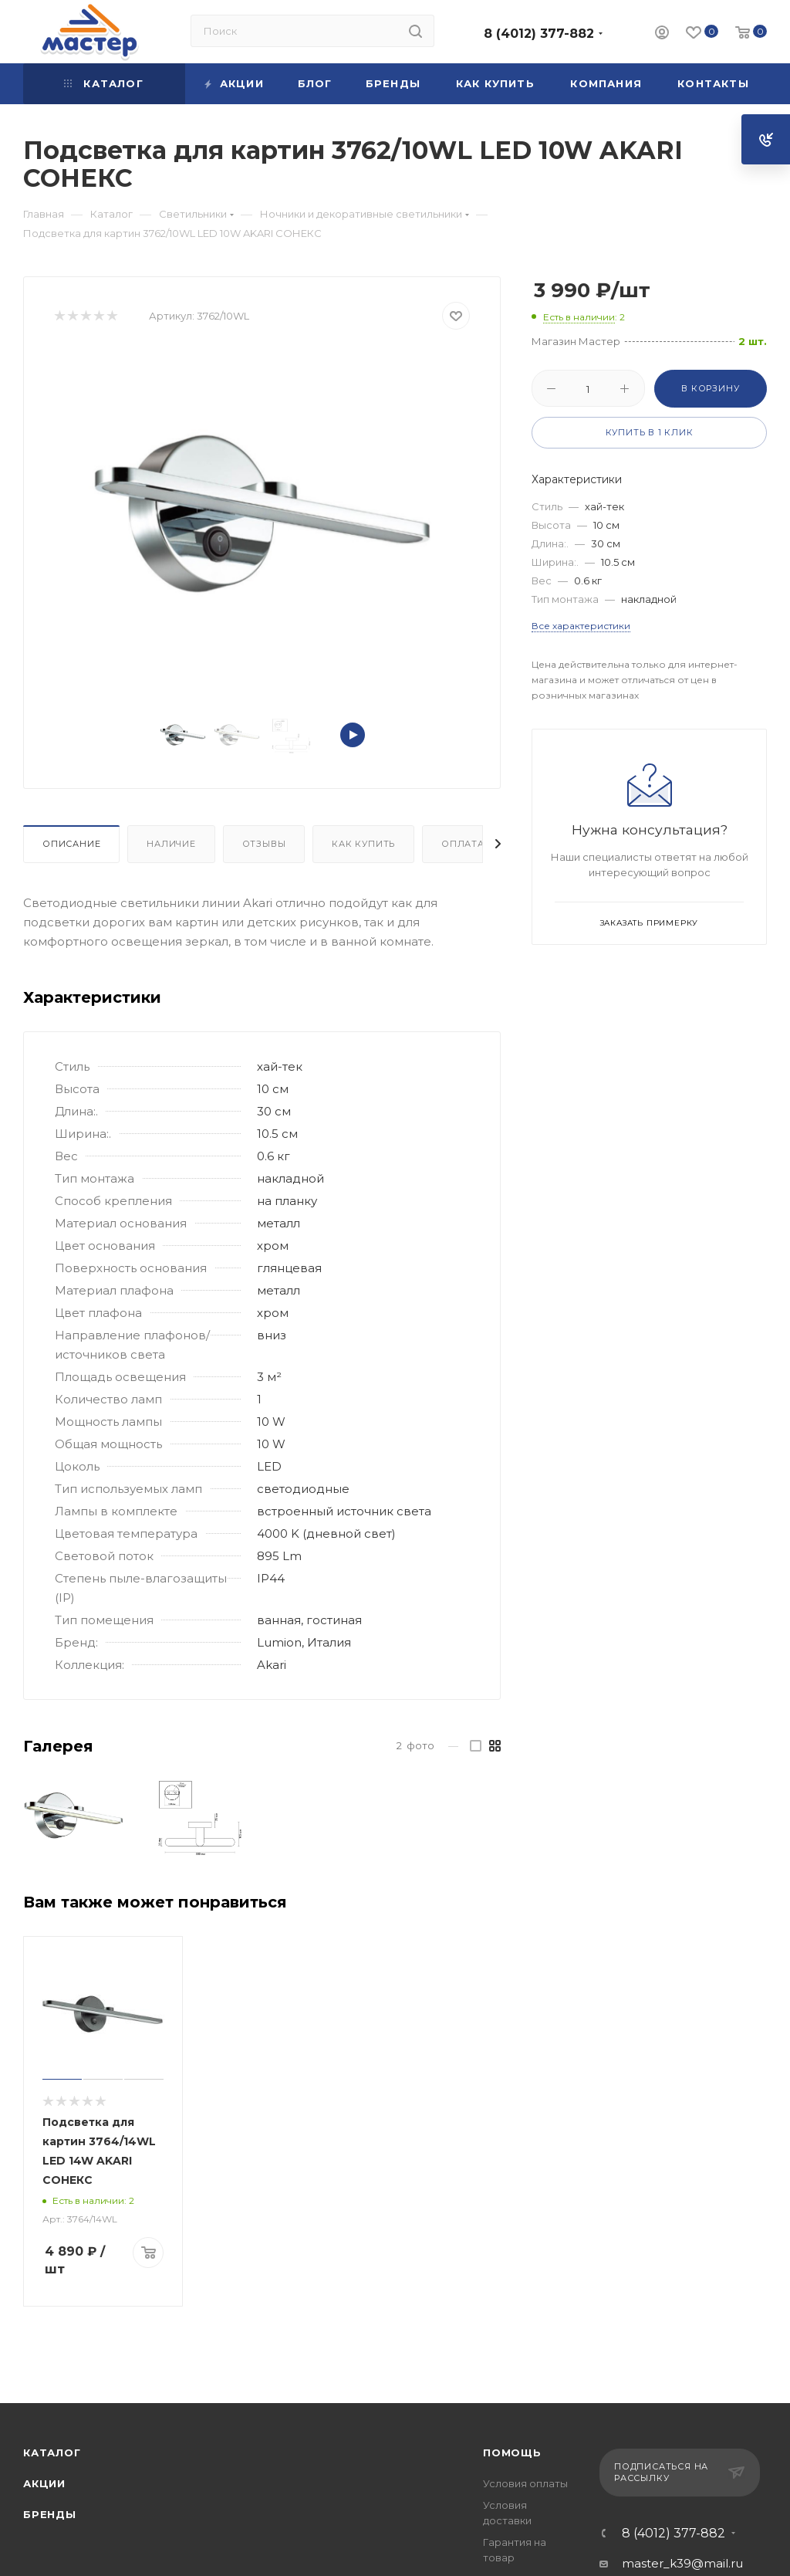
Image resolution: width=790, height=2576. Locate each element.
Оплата (462, 843)
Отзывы (264, 843)
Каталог (52, 2452)
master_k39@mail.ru (682, 2563)
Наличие (171, 843)
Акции (44, 2483)
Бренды (49, 2514)
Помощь (512, 2452)
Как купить (363, 843)
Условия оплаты (525, 2483)
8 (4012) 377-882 (539, 33)
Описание (71, 843)
